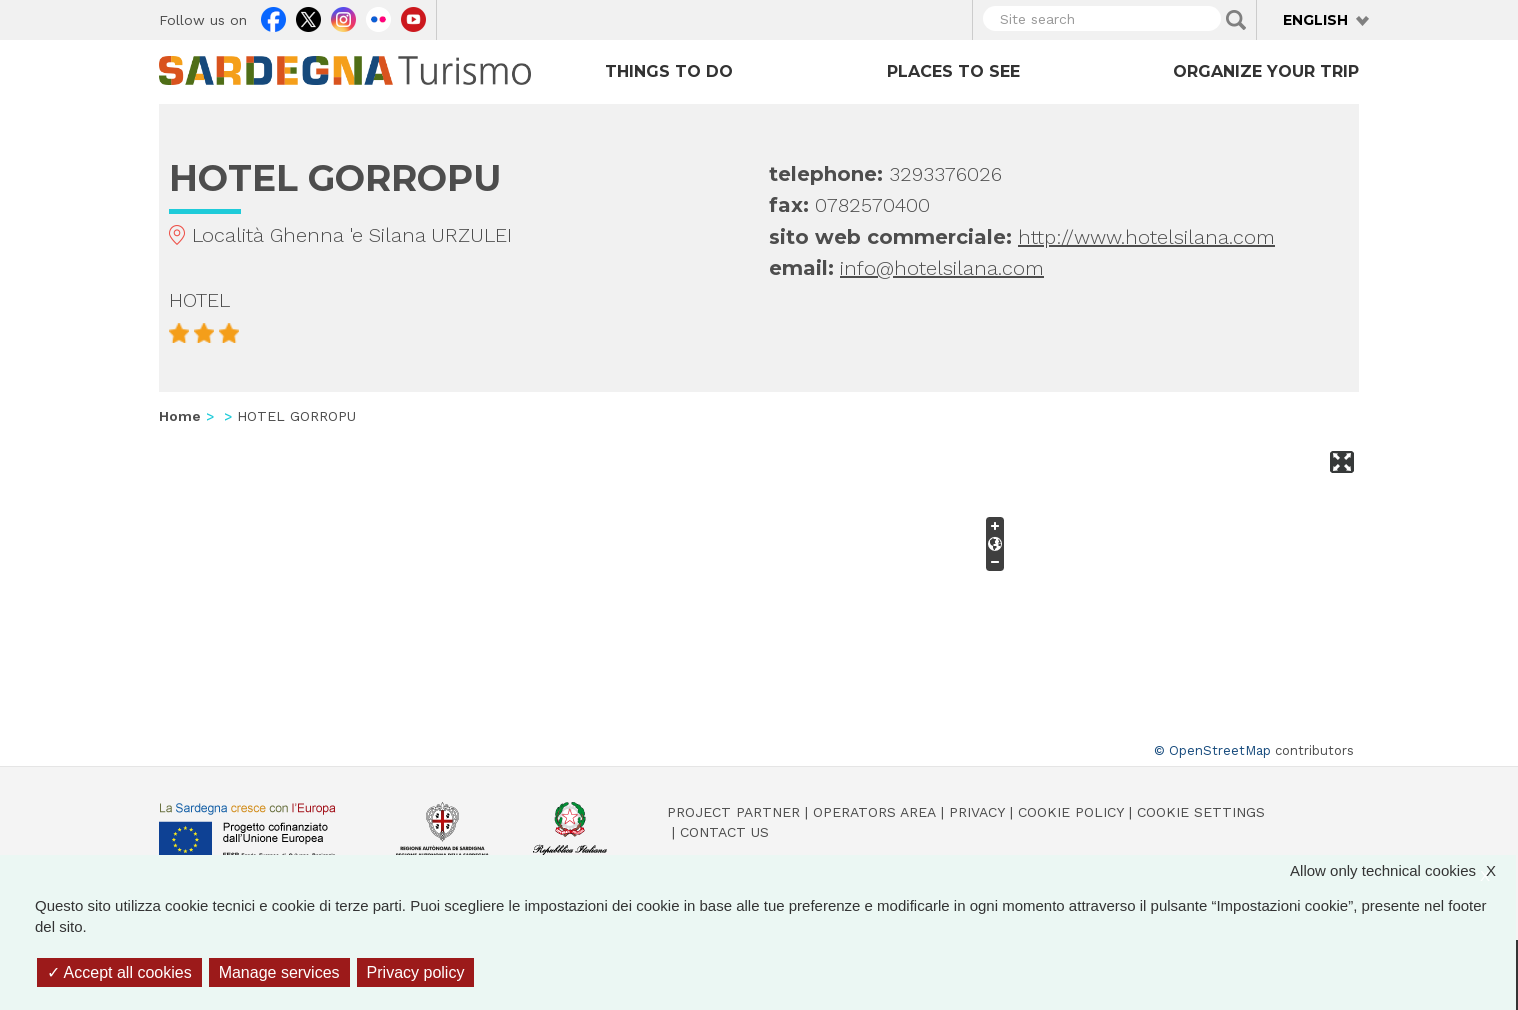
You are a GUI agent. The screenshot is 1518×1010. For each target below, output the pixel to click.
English (1315, 20)
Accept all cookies (119, 972)
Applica (1236, 20)
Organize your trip (1266, 71)
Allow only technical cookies (1403, 870)
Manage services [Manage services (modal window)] (279, 972)
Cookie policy (1071, 812)
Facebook (273, 17)
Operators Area (874, 812)
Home (180, 416)
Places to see (953, 71)
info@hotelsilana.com (942, 268)
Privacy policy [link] (416, 972)
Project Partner (733, 812)
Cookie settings (1201, 812)
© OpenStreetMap (1212, 750)
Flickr (378, 17)
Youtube (413, 17)
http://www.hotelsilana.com (1146, 237)
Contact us (724, 832)
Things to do (669, 71)
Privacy (977, 812)
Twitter (308, 17)
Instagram (343, 17)
